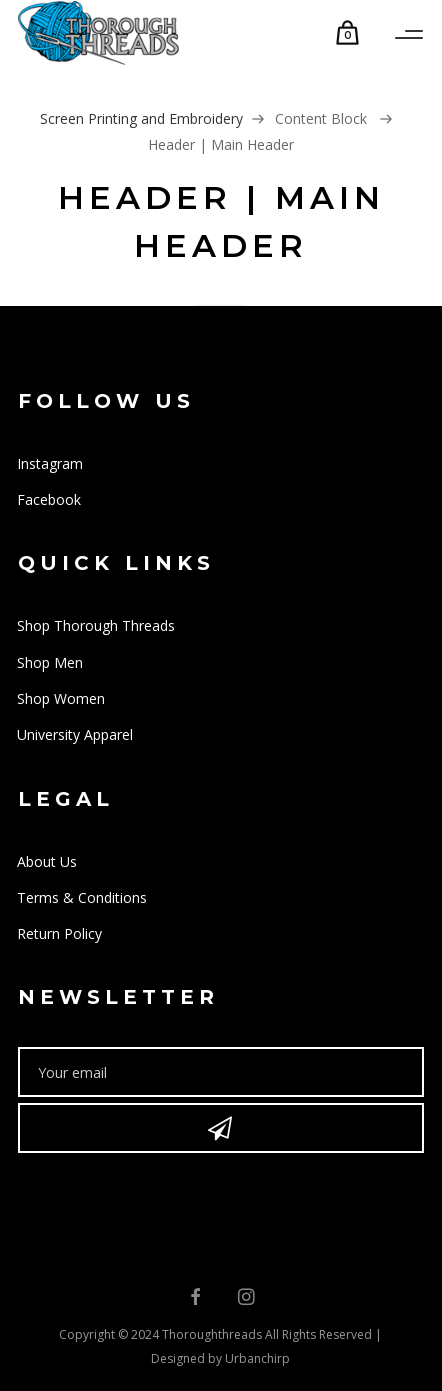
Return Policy (59, 933)
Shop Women (61, 698)
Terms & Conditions (82, 897)
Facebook (49, 499)
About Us (47, 861)
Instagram (50, 463)
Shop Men (50, 662)
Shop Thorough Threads (96, 625)
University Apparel (75, 734)
